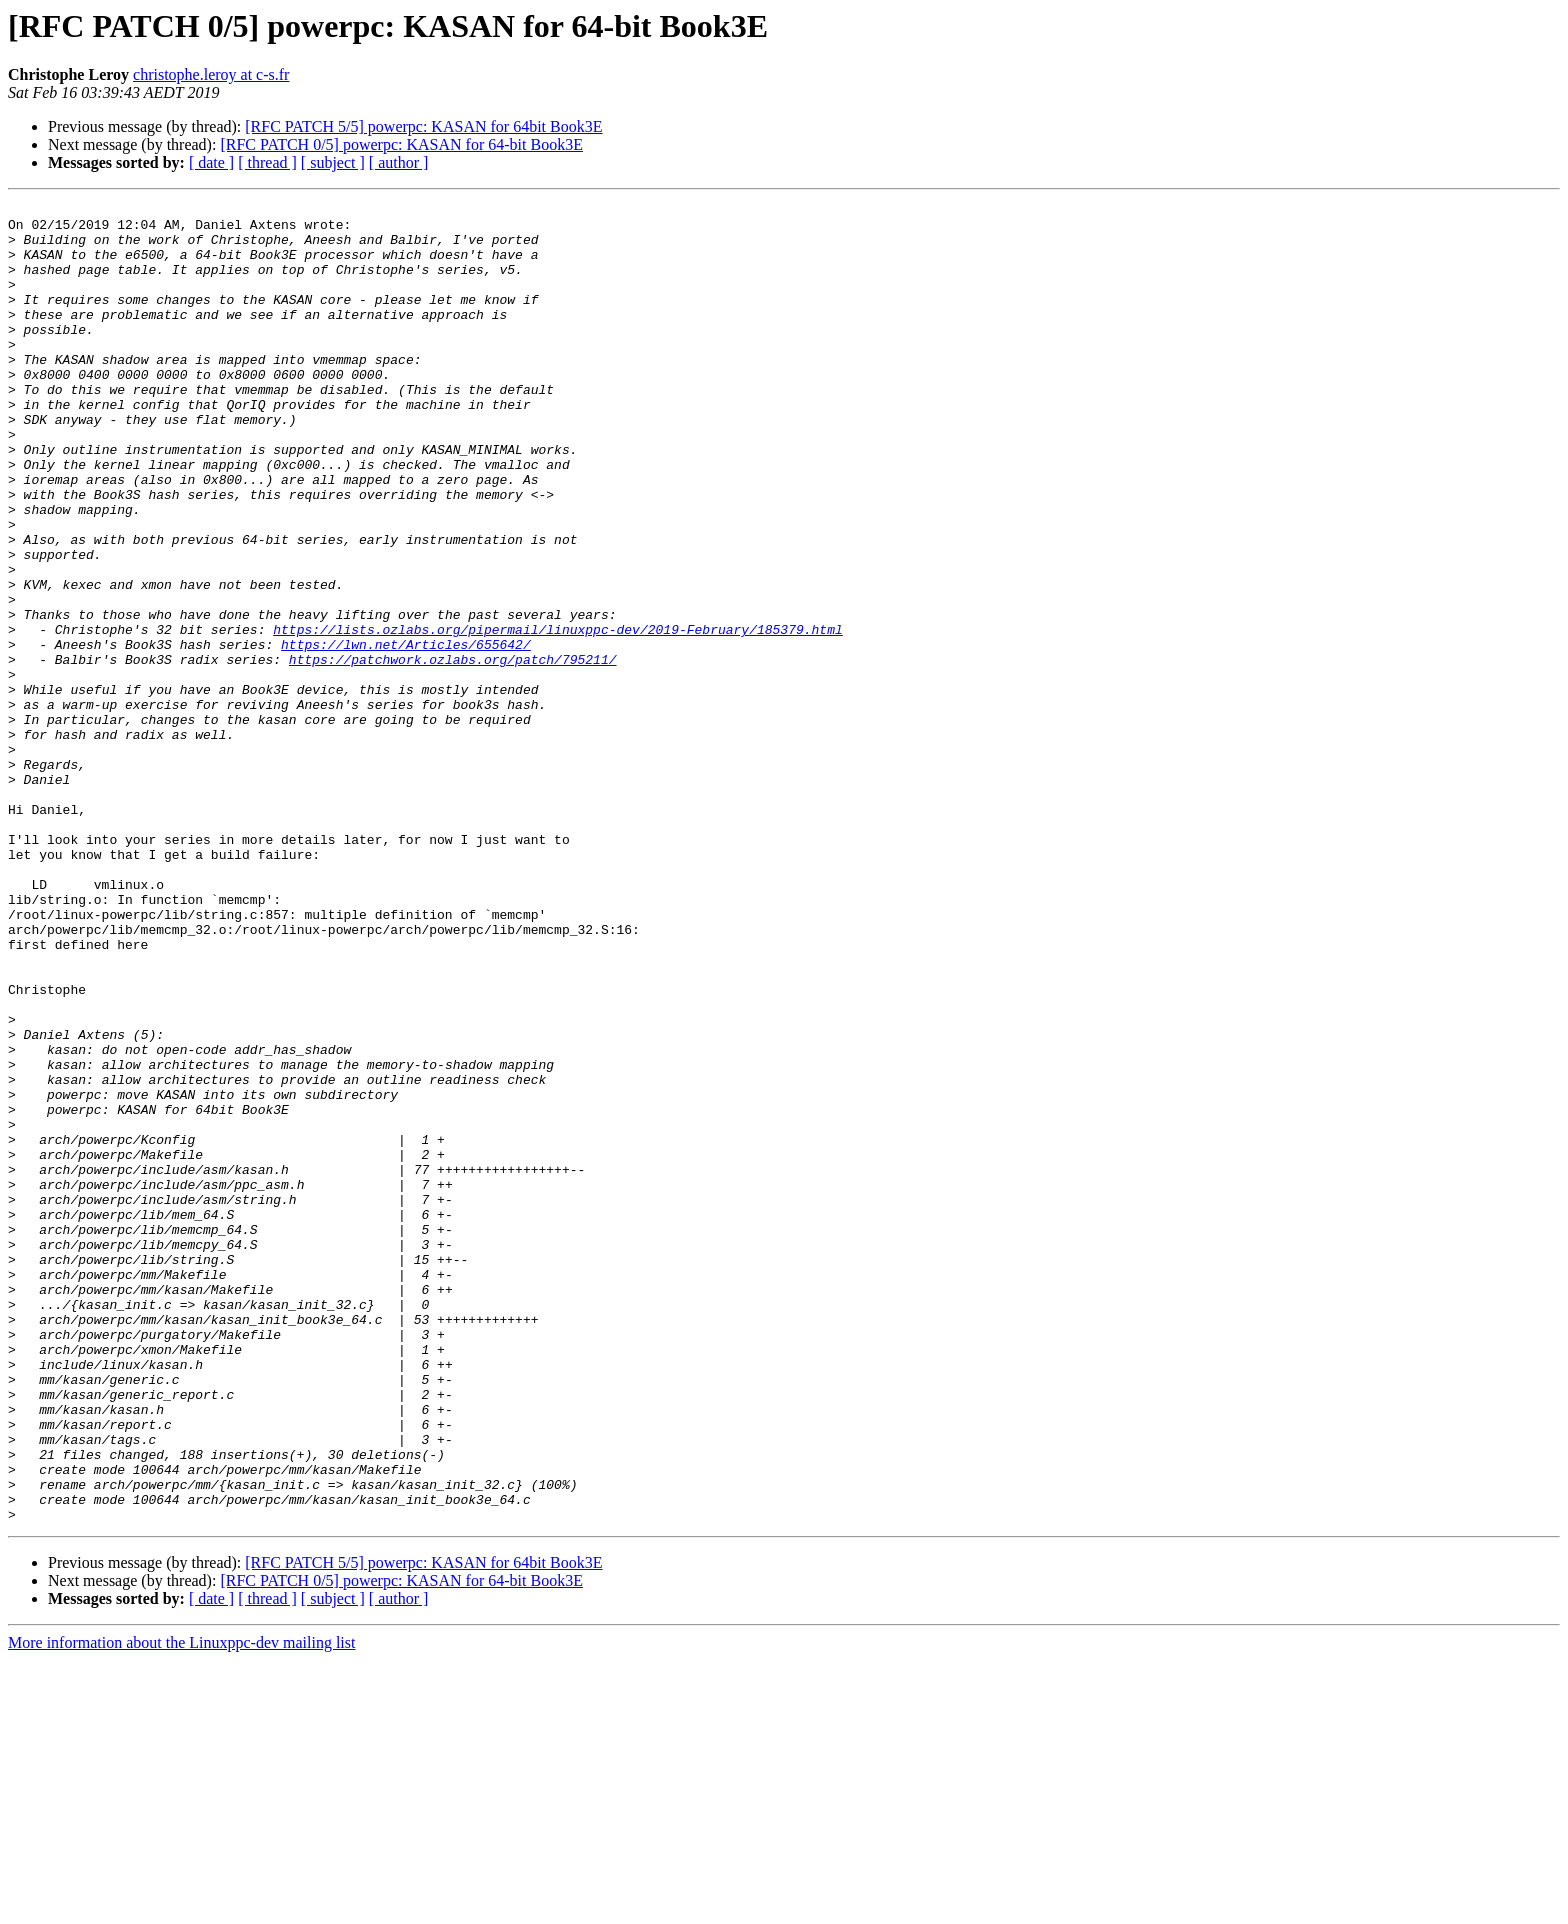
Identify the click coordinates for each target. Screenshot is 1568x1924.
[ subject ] (333, 162)
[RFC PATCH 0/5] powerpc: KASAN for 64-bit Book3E (401, 144)
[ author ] (399, 162)
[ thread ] (267, 162)
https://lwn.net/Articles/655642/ (406, 734)
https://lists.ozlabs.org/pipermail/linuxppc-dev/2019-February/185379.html (557, 716)
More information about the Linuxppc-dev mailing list (181, 1906)
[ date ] (211, 162)
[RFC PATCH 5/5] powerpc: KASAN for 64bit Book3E (423, 126)
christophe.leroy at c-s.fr (211, 74)
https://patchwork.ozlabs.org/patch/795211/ (453, 752)
